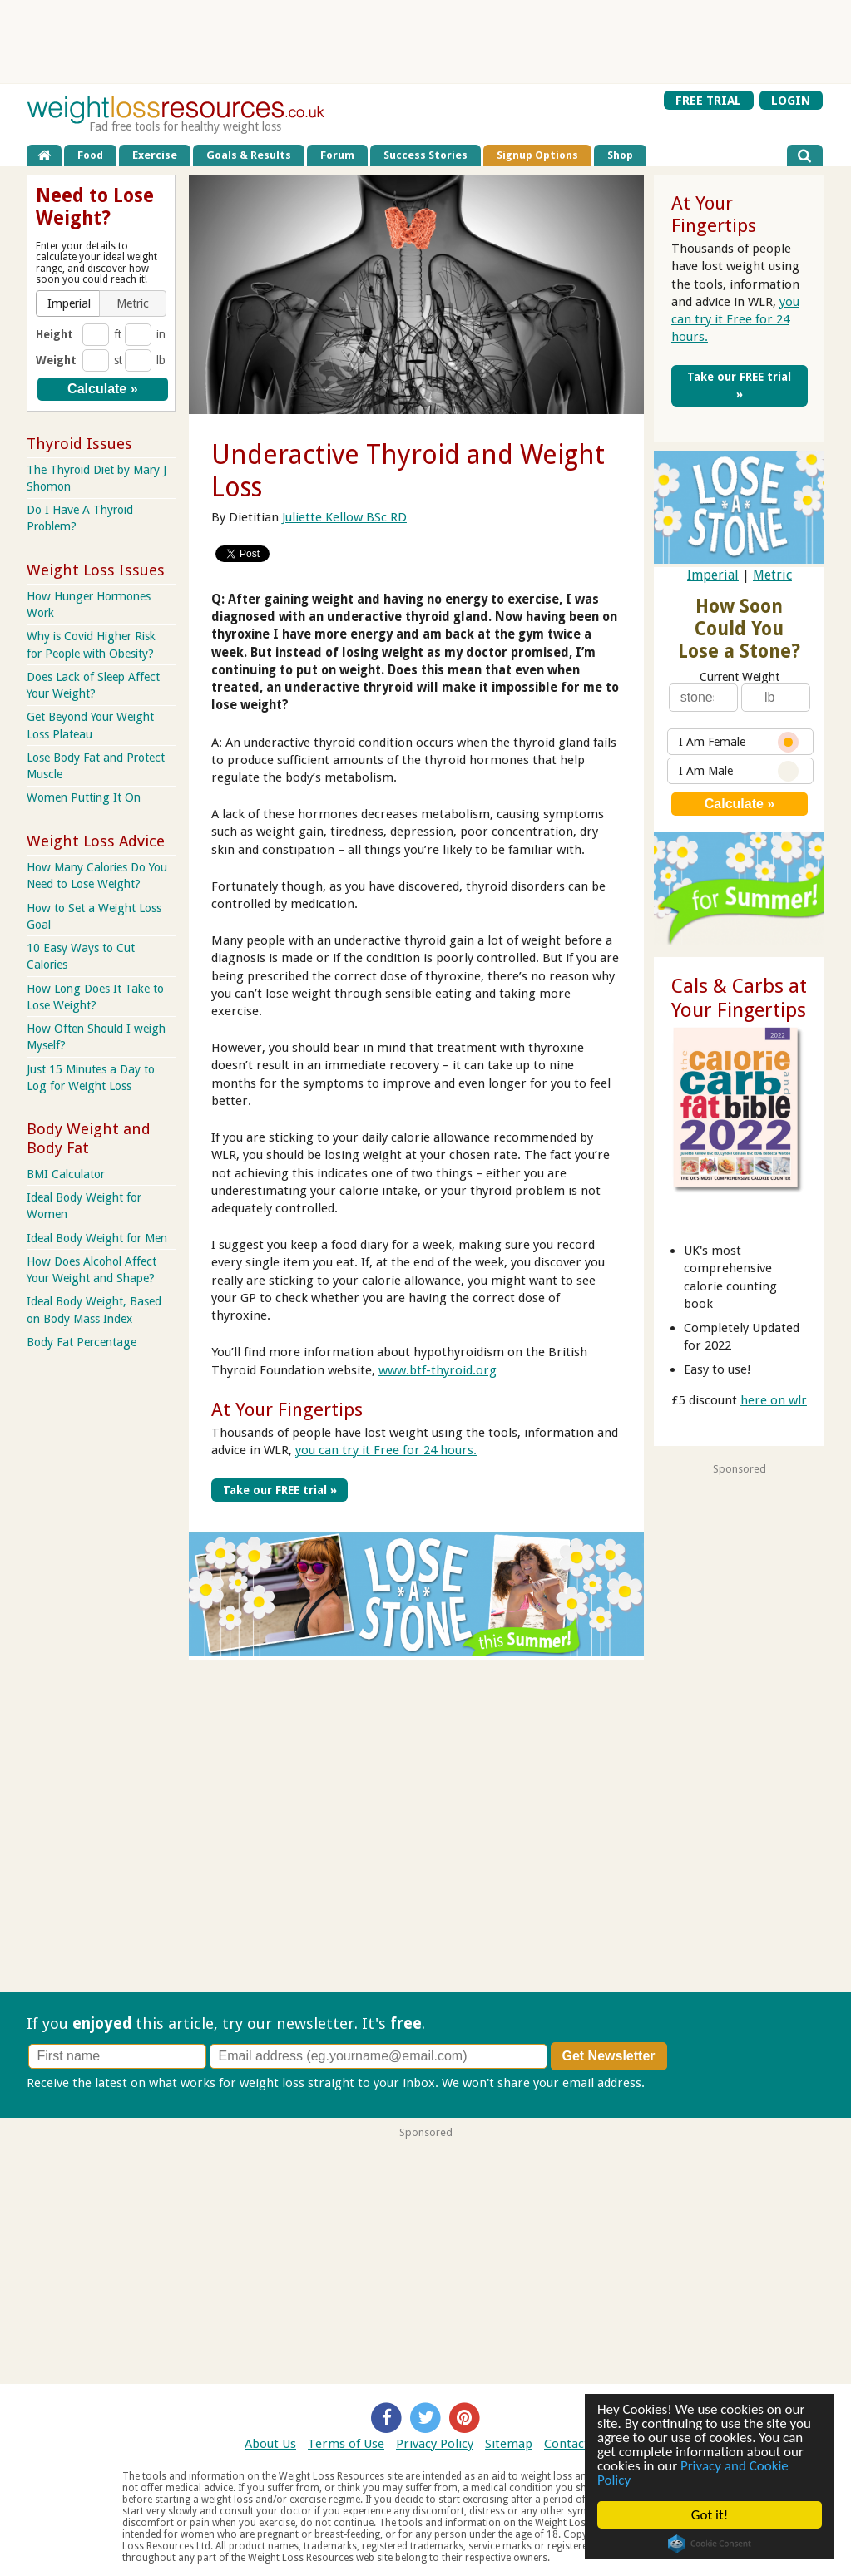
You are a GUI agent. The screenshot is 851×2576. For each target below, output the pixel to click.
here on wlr (773, 1400)
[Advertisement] (425, 41)
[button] (69, 303)
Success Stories (425, 155)
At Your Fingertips (287, 1409)
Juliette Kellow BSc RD (344, 517)
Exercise (154, 155)
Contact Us (575, 2443)
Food (90, 155)
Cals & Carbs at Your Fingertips (739, 998)
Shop (620, 155)
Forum (337, 155)
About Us (270, 2443)
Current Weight (739, 676)
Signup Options (537, 155)
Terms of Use (346, 2443)
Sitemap (508, 2443)
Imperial (713, 575)
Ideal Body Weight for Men (97, 1238)
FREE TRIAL (708, 99)
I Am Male (739, 771)
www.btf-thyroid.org (437, 1370)
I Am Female (739, 742)
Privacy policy (686, 2082)
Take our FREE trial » (280, 1490)
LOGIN (790, 99)
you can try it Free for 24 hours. (386, 1450)
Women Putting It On (84, 797)
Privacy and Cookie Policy (693, 2473)
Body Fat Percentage (81, 1342)
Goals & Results (248, 155)
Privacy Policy (434, 2443)
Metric (772, 575)
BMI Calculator (66, 1174)
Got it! (709, 2515)
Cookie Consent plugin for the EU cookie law (709, 2543)
